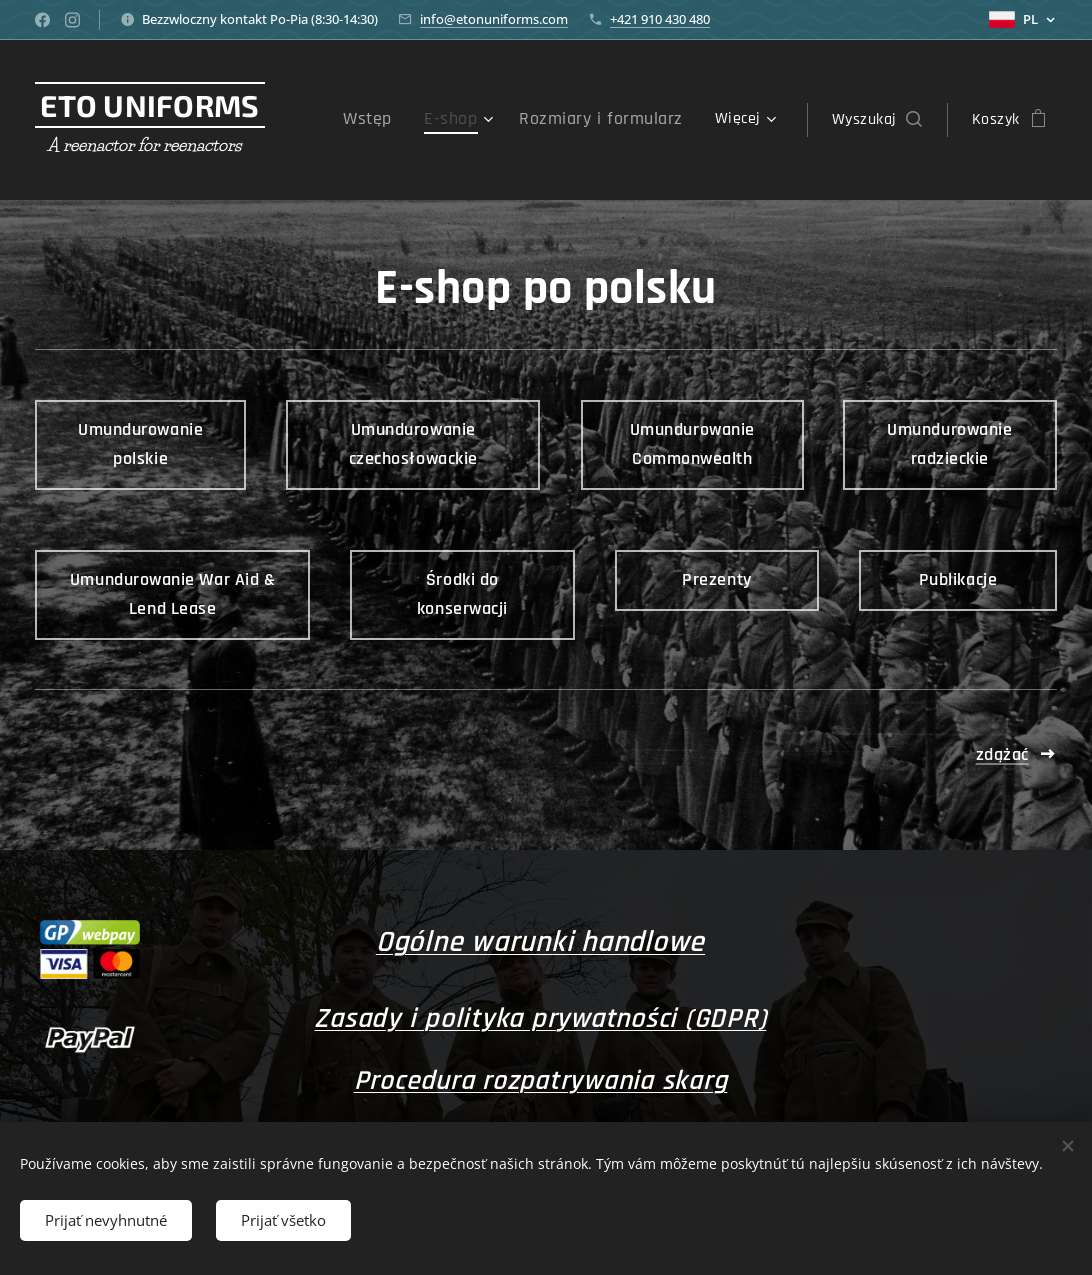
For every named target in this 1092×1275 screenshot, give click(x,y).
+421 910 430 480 (660, 19)
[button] (877, 120)
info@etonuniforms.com (494, 19)
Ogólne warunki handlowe (539, 942)
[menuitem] (401, 120)
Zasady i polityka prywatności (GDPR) (540, 1019)
